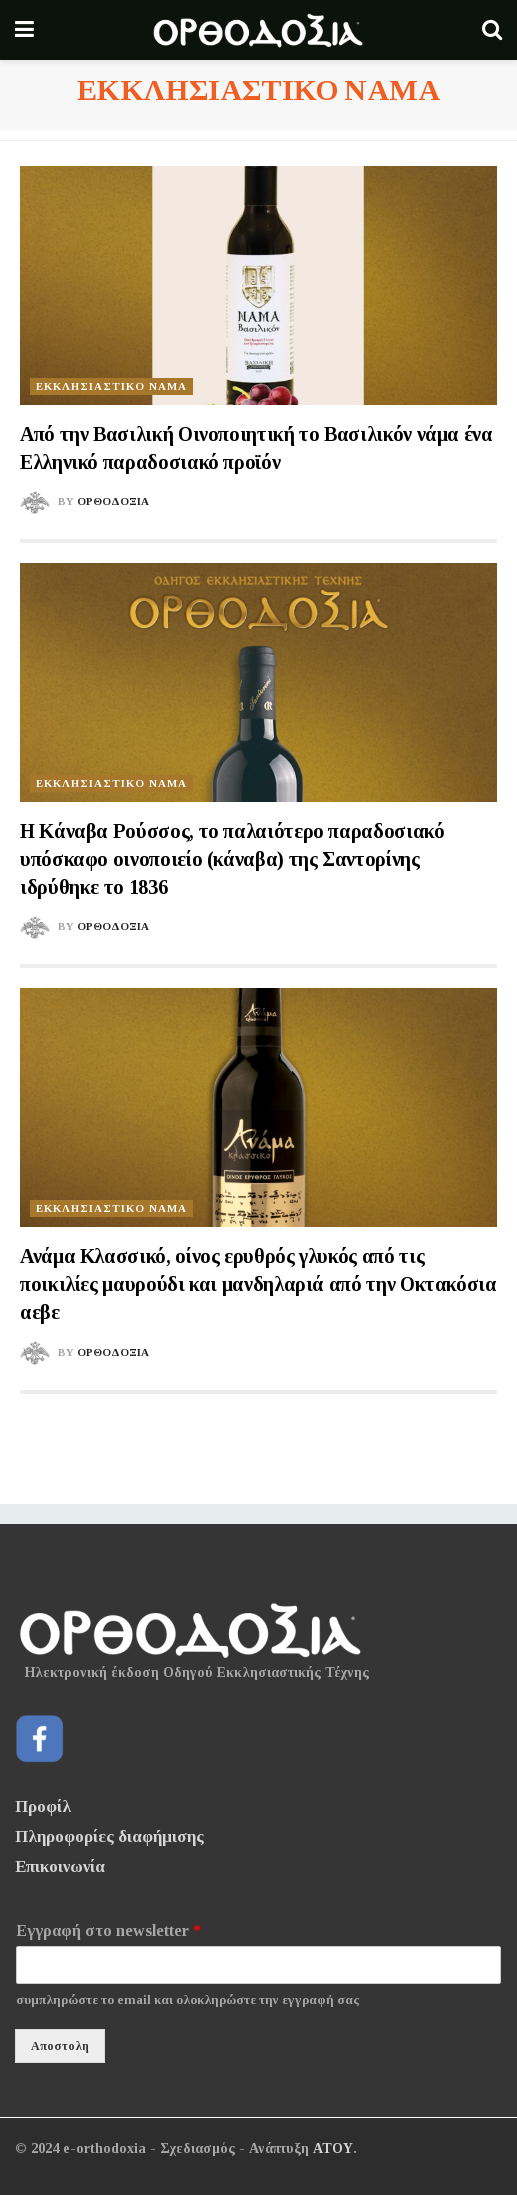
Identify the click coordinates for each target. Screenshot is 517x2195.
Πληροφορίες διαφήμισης (109, 1836)
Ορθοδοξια (113, 501)
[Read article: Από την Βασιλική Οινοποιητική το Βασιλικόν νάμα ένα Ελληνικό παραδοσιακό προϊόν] (258, 285)
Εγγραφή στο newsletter (108, 1930)
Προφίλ (43, 1806)
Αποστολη (60, 2046)
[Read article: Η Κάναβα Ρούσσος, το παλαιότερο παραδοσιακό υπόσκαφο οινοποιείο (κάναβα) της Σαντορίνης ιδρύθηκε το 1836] (258, 682)
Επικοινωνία (60, 1866)
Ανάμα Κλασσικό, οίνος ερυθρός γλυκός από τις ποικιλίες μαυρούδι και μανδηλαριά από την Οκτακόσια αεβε (258, 1284)
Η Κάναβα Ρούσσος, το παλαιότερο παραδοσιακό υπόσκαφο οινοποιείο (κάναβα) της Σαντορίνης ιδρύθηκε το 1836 (232, 859)
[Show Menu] (24, 30)
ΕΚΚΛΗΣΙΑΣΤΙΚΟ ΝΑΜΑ (111, 386)
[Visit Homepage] (258, 30)
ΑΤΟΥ (333, 2148)
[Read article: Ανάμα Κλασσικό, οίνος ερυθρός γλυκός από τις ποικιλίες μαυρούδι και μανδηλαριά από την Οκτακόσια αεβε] (258, 1107)
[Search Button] (492, 30)
